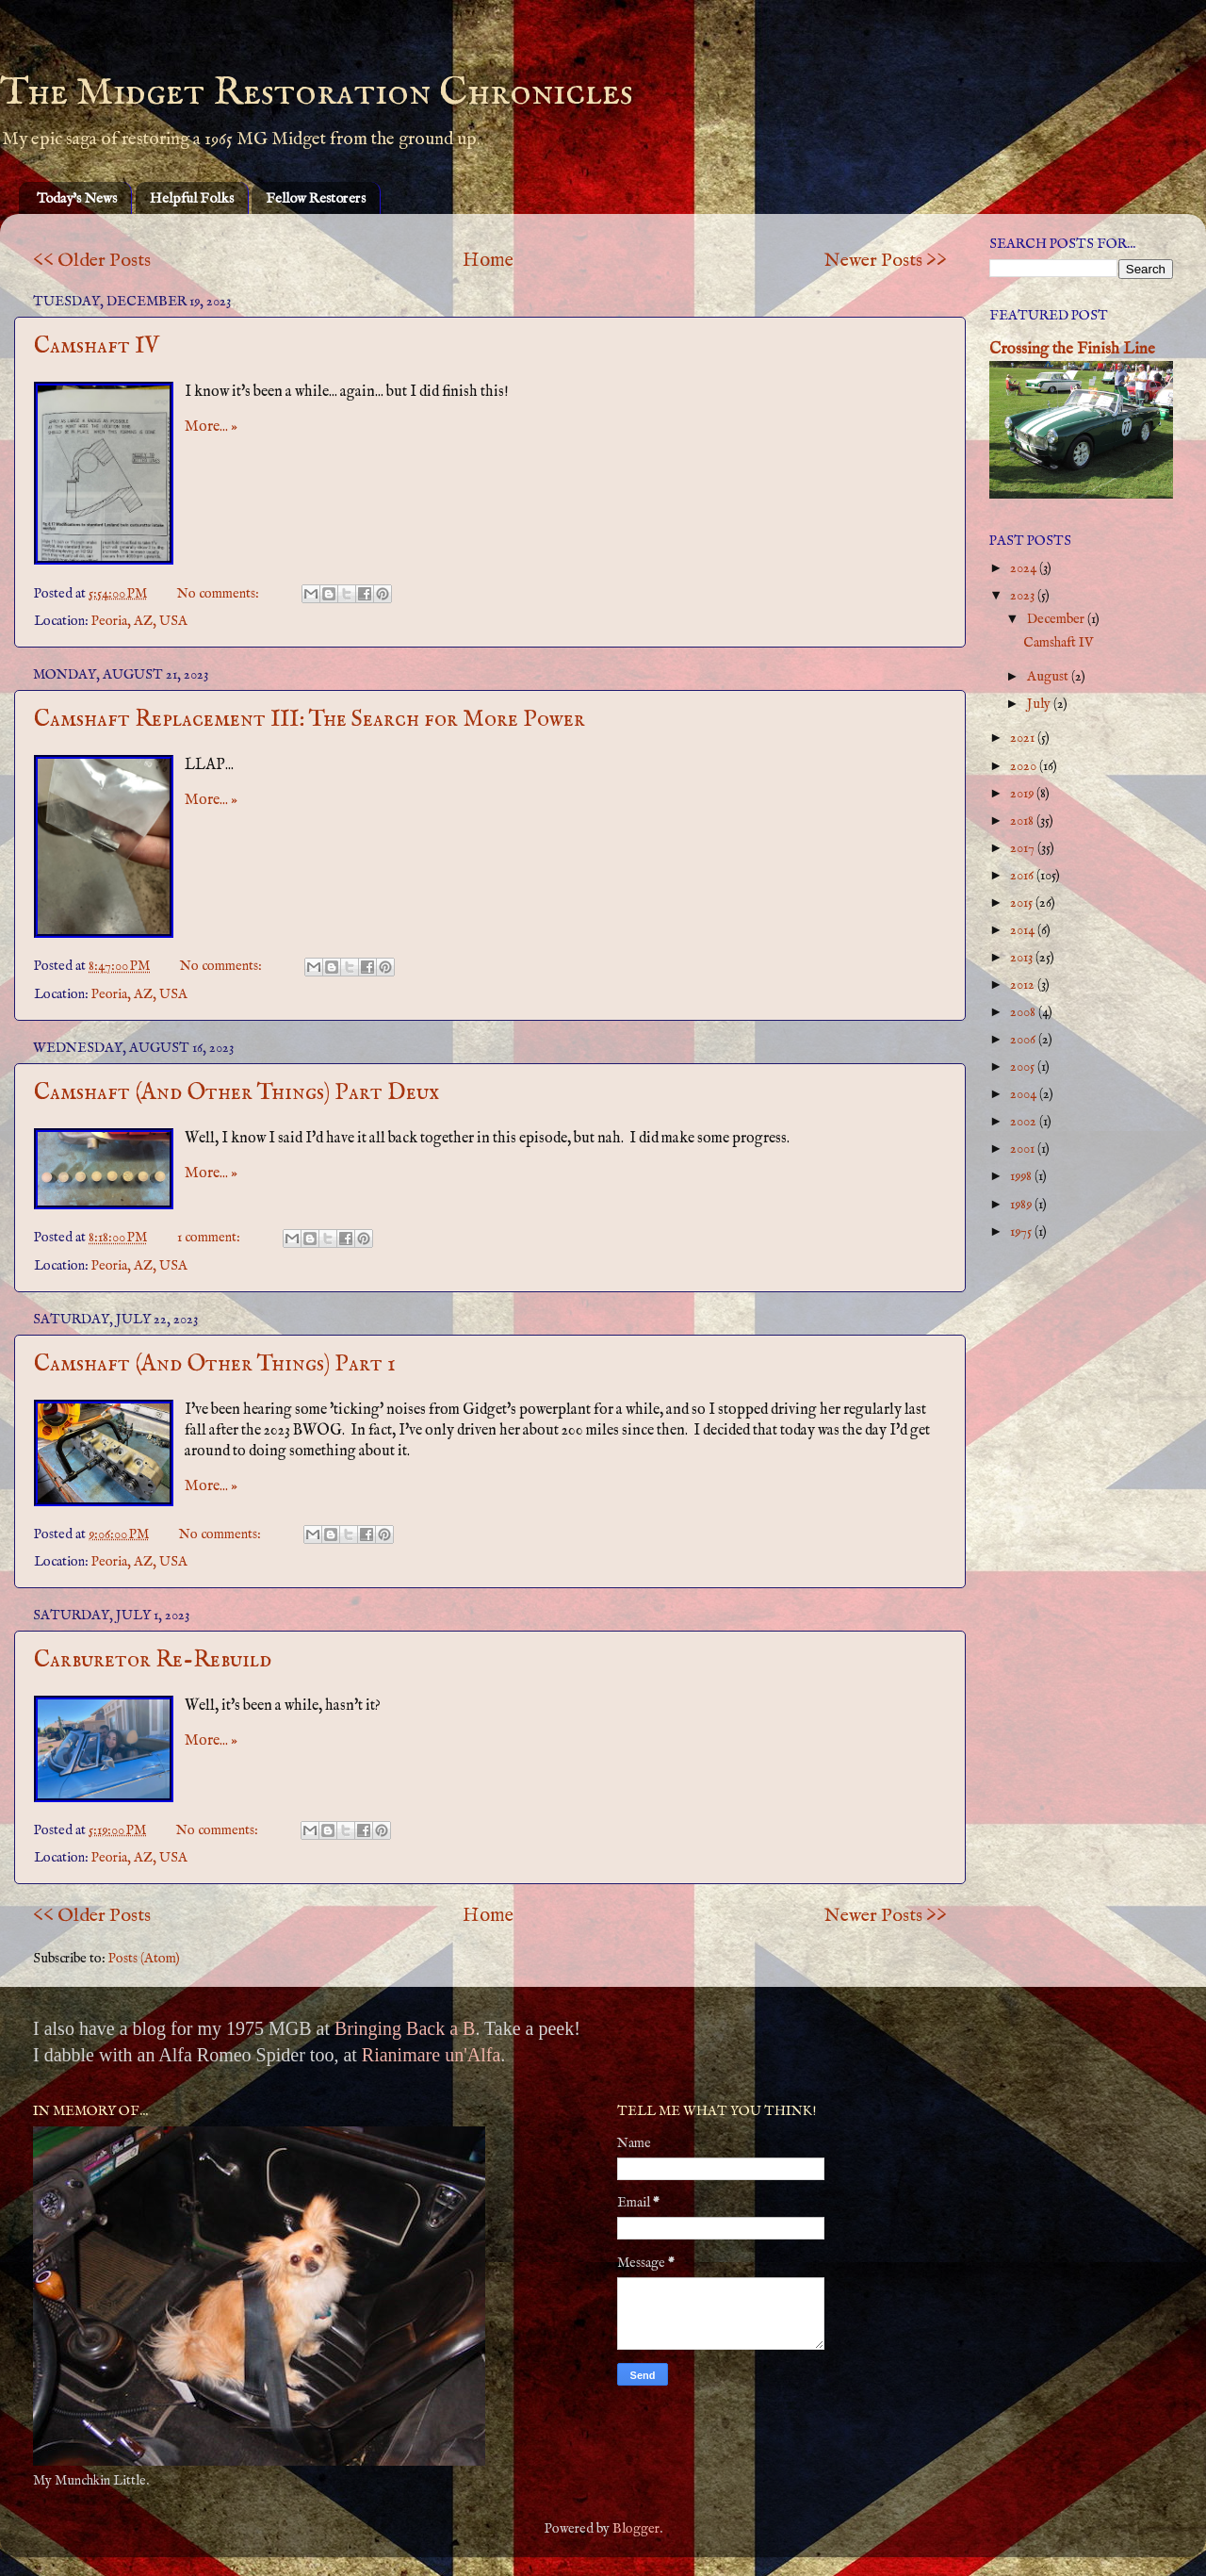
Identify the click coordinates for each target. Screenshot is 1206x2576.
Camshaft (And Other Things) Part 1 (215, 1364)
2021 (1023, 738)
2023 (1023, 595)
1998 (1022, 1176)
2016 (1023, 875)
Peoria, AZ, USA (139, 621)
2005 (1023, 1066)
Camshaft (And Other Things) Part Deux (236, 1093)
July (1040, 704)
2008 (1024, 1012)
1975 (1022, 1231)
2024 (1024, 568)
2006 (1024, 1039)
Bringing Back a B (404, 2028)
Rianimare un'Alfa (431, 2054)
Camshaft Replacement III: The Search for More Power (309, 719)
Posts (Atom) (144, 1958)
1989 (1022, 1204)
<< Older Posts (92, 260)
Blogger (636, 2528)
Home (488, 260)
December (1057, 619)
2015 (1022, 902)
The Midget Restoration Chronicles (316, 93)
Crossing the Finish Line (1072, 349)
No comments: (219, 593)
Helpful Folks (192, 198)
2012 (1023, 984)
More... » (211, 427)
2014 (1023, 930)
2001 (1023, 1148)
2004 (1024, 1094)
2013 (1022, 957)
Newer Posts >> (885, 260)
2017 (1023, 848)
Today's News (77, 198)
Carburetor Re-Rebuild (152, 1660)
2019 (1023, 793)
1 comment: (210, 1237)
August (1049, 676)
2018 (1023, 820)
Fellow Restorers (316, 198)
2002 (1024, 1121)
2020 (1024, 766)
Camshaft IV (96, 346)
